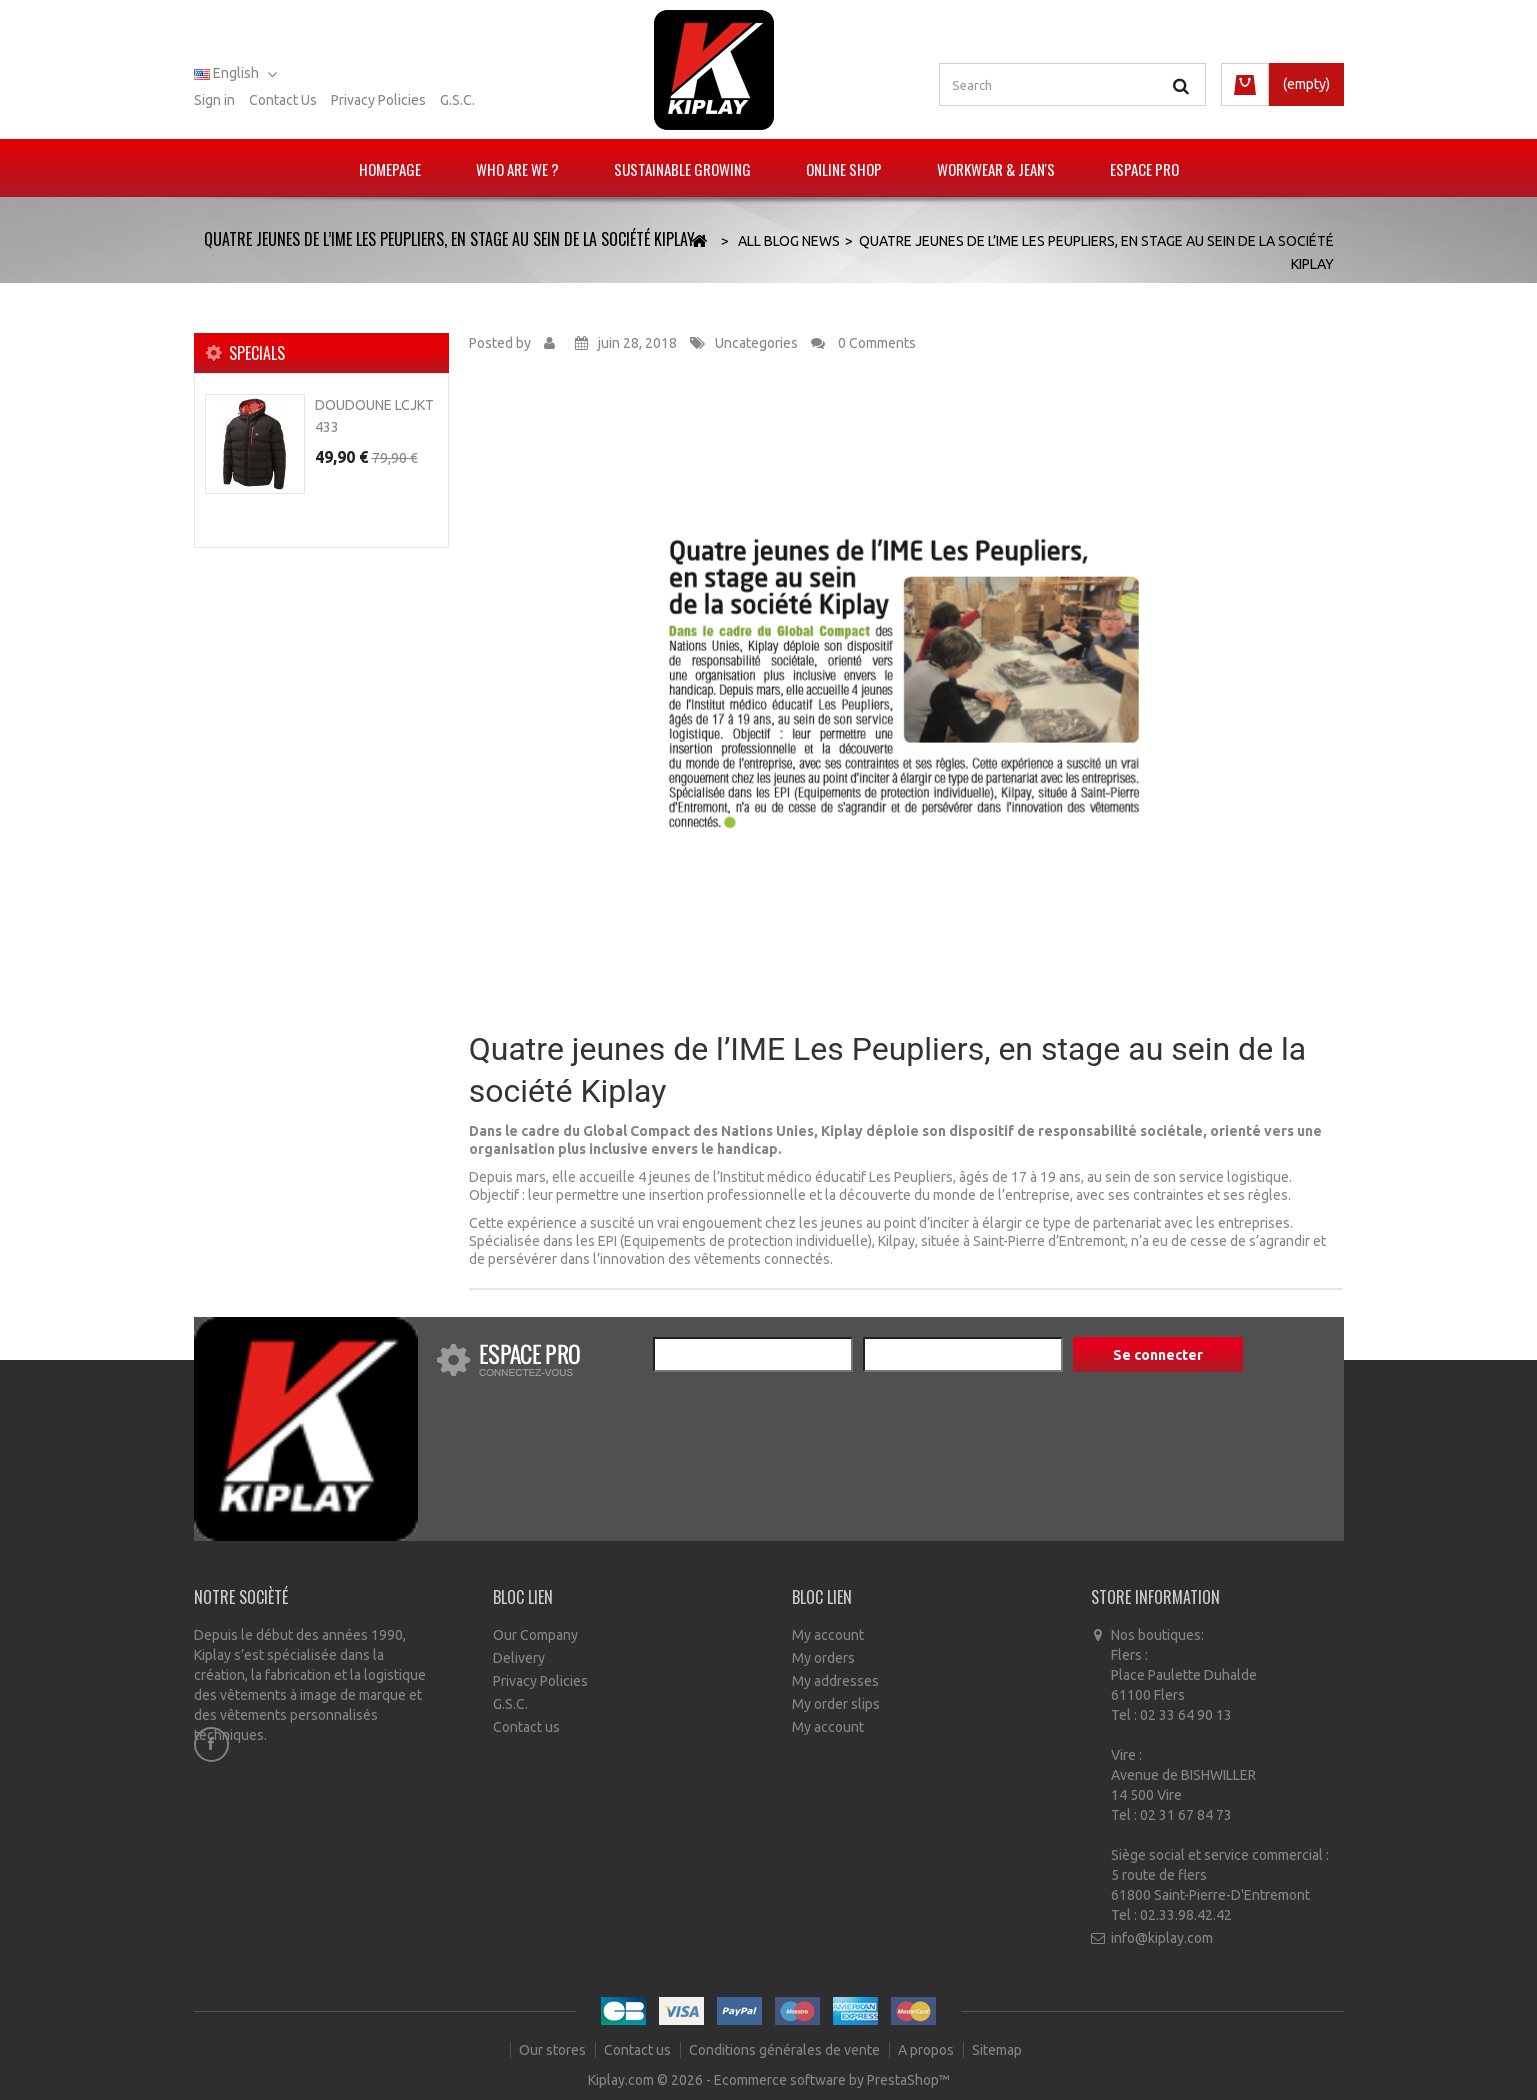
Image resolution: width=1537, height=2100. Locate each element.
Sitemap (997, 2050)
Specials (257, 353)
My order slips (836, 1704)
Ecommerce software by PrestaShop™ (832, 2080)
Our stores (554, 2050)
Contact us (283, 100)
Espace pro (1144, 169)
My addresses (835, 1681)
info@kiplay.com (1162, 1938)
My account (828, 1635)
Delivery (519, 1658)
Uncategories (756, 343)
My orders (823, 1658)
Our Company (535, 1635)
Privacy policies (378, 100)
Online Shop (844, 169)
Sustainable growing (682, 169)
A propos (927, 2050)
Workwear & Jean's (996, 169)
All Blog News (789, 241)
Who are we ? (517, 169)
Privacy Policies (540, 1681)
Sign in (214, 100)
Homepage (390, 169)
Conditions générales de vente (786, 2050)
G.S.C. (457, 100)
